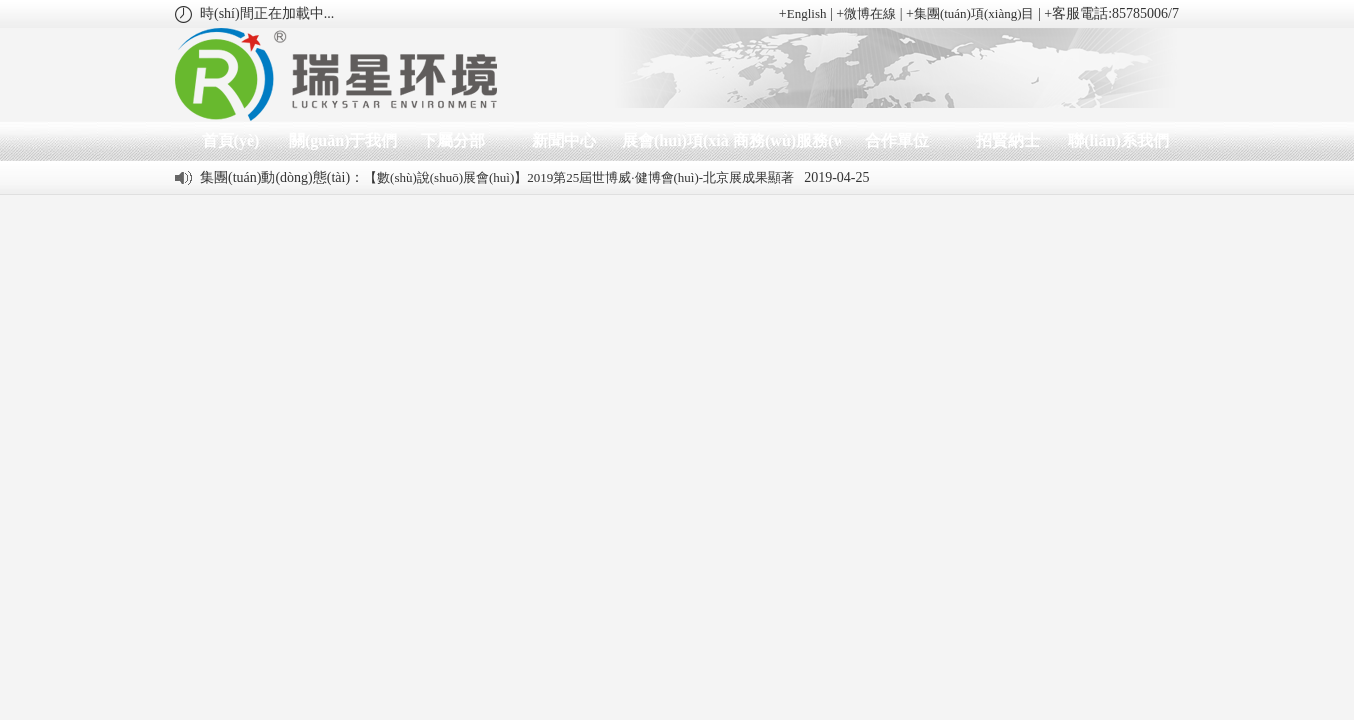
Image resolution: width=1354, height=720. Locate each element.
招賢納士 (1008, 140)
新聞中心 (564, 140)
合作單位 (897, 140)
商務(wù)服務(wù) (785, 140)
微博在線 (870, 13)
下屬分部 (453, 140)
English (807, 13)
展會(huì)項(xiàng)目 (674, 140)
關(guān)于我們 (341, 140)
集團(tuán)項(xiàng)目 (974, 13)
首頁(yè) (231, 140)
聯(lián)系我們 (1118, 140)
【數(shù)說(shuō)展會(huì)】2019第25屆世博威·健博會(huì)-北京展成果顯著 (579, 177)
